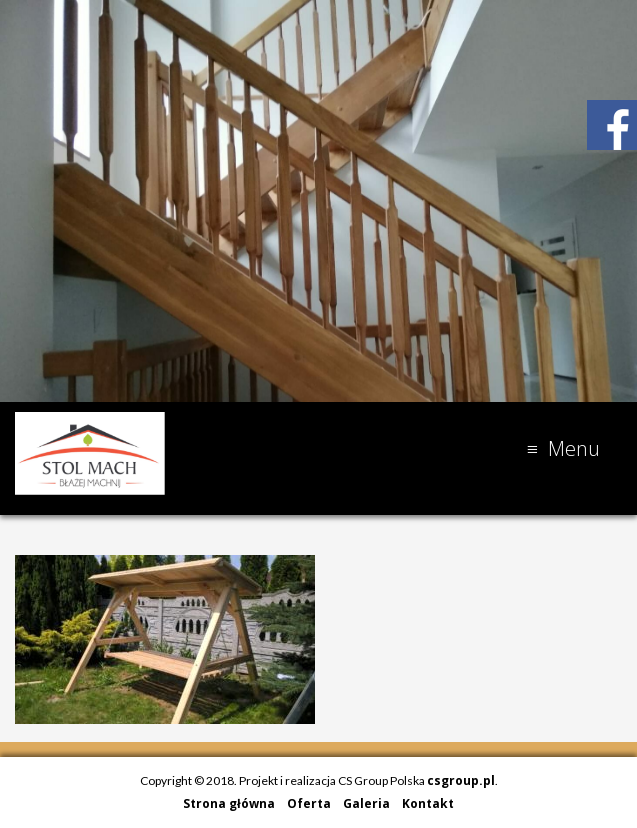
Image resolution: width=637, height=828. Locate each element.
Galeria (366, 803)
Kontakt (428, 803)
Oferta (309, 803)
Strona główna (229, 803)
